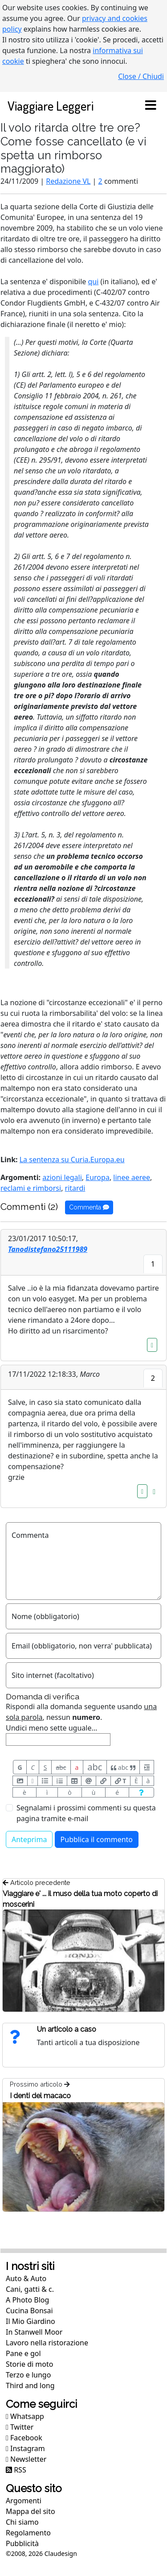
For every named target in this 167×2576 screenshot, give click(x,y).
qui (93, 281)
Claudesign (61, 2553)
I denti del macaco (40, 2095)
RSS (16, 2470)
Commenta (89, 1207)
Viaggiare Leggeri (51, 105)
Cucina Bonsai (29, 2310)
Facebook (24, 2438)
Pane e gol (23, 2353)
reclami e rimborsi (30, 1188)
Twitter (19, 2427)
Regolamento (28, 2533)
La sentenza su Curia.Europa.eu (72, 1159)
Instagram (25, 2448)
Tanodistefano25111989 (47, 1249)
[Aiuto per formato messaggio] (141, 1792)
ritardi (75, 1188)
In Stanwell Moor (34, 2332)
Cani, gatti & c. (30, 2289)
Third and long (30, 2385)
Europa (98, 1177)
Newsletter (26, 2459)
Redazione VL (68, 181)
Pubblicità (22, 2543)
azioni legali (62, 1177)
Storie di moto (29, 2364)
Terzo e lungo (28, 2375)
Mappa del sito (30, 2511)
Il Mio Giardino (30, 2321)
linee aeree (131, 1177)
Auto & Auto (26, 2278)
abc (61, 1767)
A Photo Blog (27, 2300)
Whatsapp (25, 2416)
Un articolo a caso (66, 2029)
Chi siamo (22, 2522)
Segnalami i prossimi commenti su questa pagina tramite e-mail (86, 1813)
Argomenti (23, 2501)
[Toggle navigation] (150, 106)
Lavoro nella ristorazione (47, 2343)
